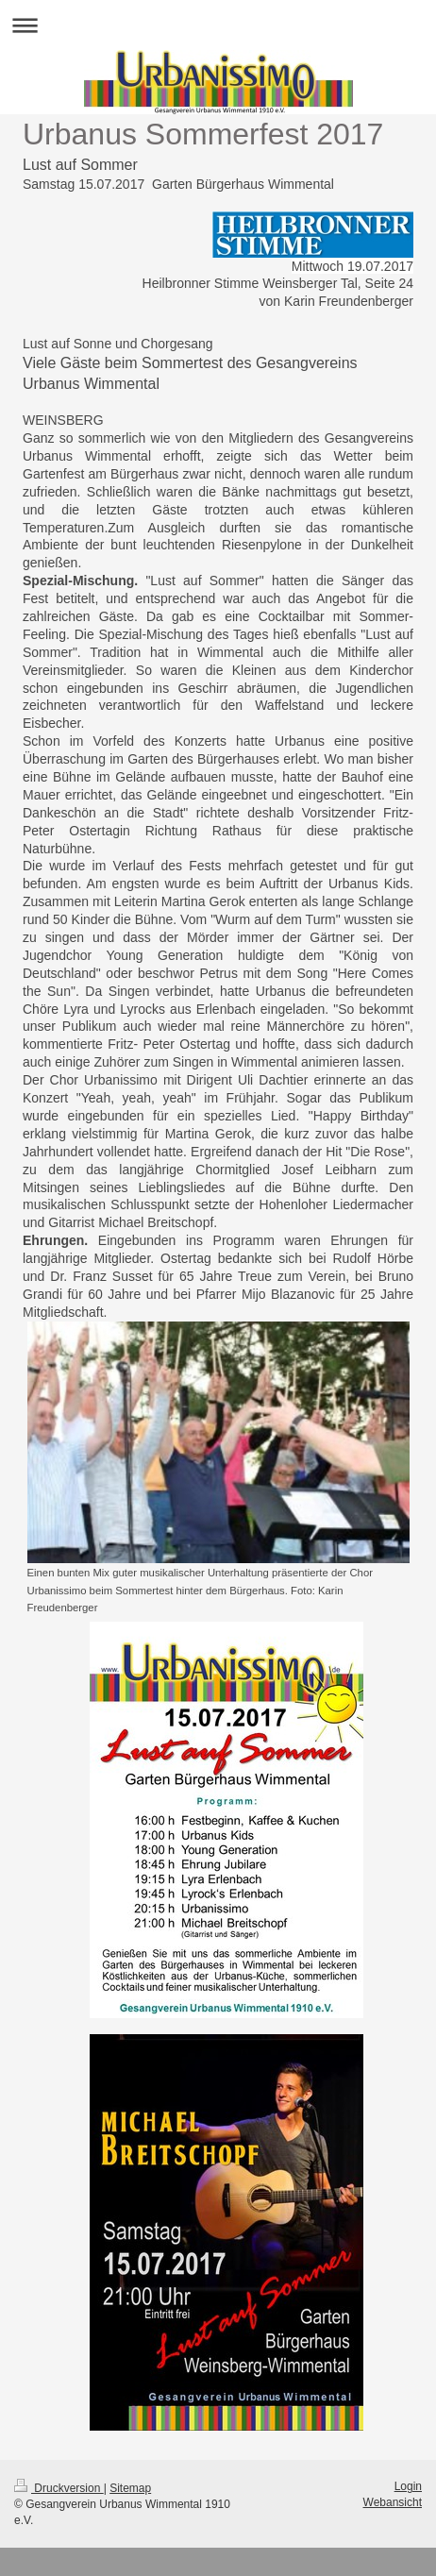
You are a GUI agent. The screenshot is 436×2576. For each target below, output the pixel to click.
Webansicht (392, 2502)
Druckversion (59, 2488)
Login (408, 2486)
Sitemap (130, 2488)
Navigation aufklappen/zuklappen (218, 25)
